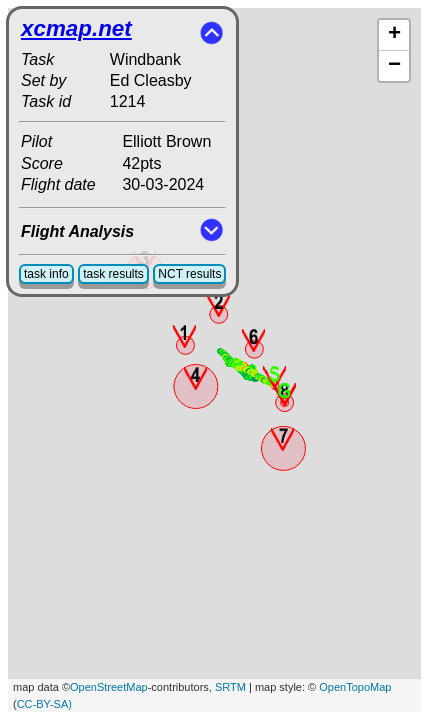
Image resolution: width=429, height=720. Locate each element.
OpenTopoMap (355, 687)
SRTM (230, 687)
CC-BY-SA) (44, 704)
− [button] (394, 66)
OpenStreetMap (109, 687)
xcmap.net (76, 28)
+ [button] (394, 35)
